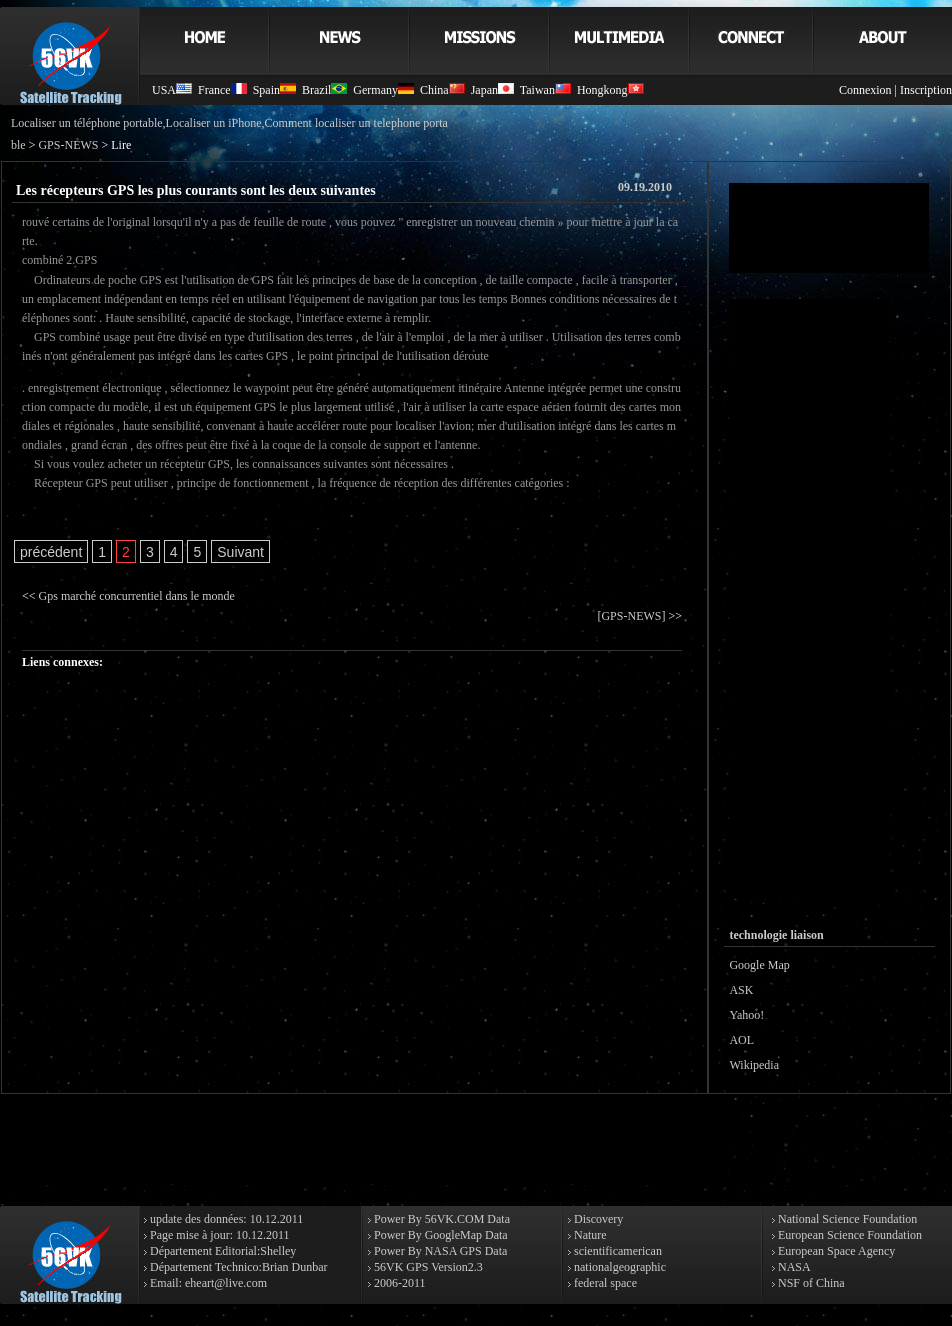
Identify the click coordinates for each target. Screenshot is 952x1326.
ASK (741, 990)
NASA (793, 1267)
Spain (274, 90)
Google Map (759, 965)
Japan (492, 90)
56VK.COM (455, 1219)
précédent (51, 552)
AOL (741, 1040)
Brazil (324, 90)
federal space (604, 1283)
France (222, 90)
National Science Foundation (846, 1219)
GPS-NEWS (68, 145)
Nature (589, 1235)
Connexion (865, 90)
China (442, 90)
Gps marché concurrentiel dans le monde (137, 596)
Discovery (597, 1219)
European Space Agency (835, 1251)
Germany (383, 90)
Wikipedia (754, 1065)
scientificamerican (616, 1251)
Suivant (240, 552)
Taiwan (545, 90)
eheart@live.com (226, 1283)
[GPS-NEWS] (631, 616)
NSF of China (810, 1283)
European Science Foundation (848, 1235)
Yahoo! (746, 1015)
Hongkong (610, 90)
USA (172, 90)
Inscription (926, 90)
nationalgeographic (618, 1267)
